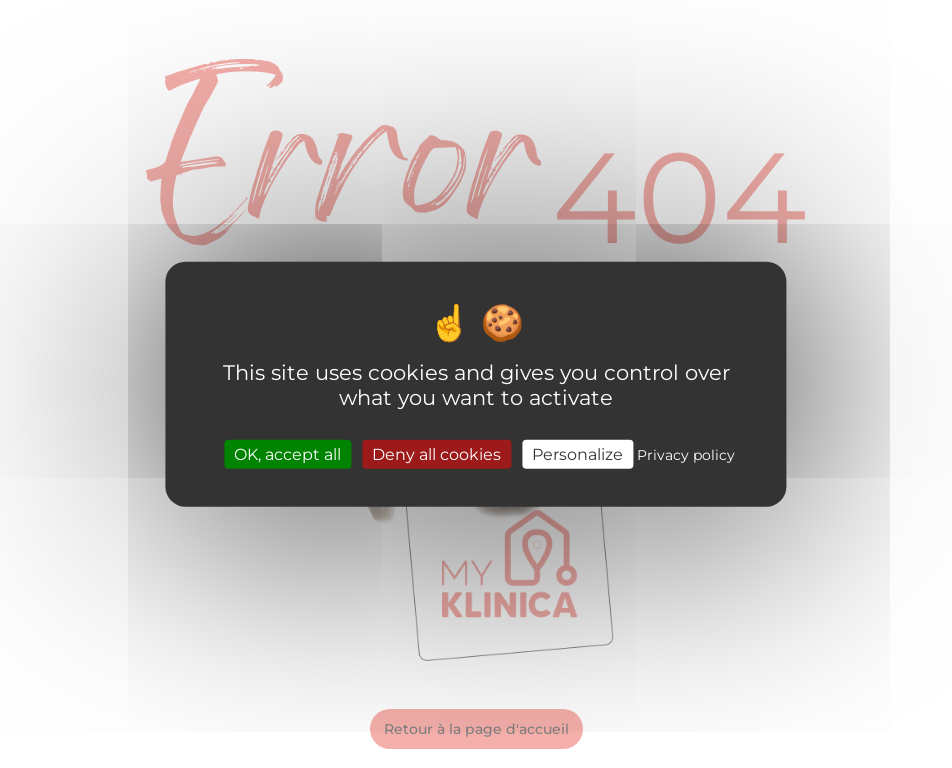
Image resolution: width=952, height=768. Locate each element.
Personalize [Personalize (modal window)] (577, 453)
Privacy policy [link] (686, 454)
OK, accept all (287, 453)
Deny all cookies (436, 453)
